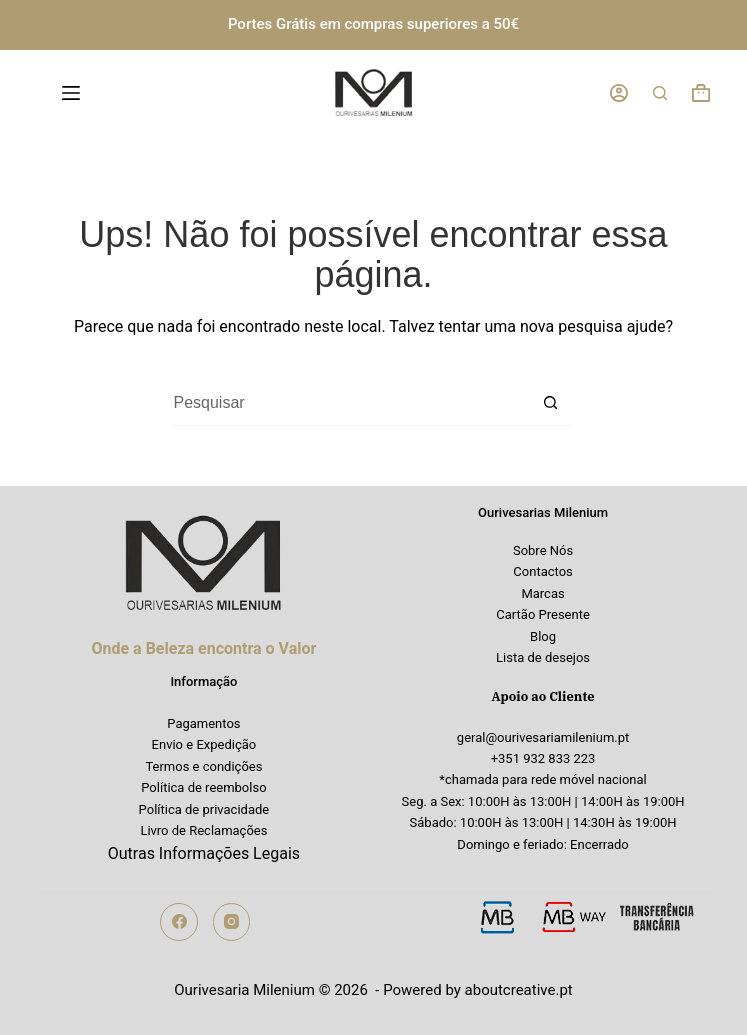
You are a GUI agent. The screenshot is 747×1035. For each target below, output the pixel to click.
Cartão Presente (543, 614)
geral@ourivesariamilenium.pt (543, 737)
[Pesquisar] (660, 93)
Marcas (542, 593)
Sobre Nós (543, 550)
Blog (543, 636)
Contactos (542, 571)
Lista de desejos (543, 657)
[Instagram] (232, 922)
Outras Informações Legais (204, 853)
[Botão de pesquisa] (550, 403)
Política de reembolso (203, 787)
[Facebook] (179, 922)
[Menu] (74, 93)
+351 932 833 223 (543, 758)
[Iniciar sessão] (619, 93)
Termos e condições (203, 766)
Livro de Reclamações (203, 830)
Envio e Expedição (204, 744)
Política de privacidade (204, 809)
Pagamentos (203, 723)
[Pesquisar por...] (350, 403)
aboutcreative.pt (519, 990)
